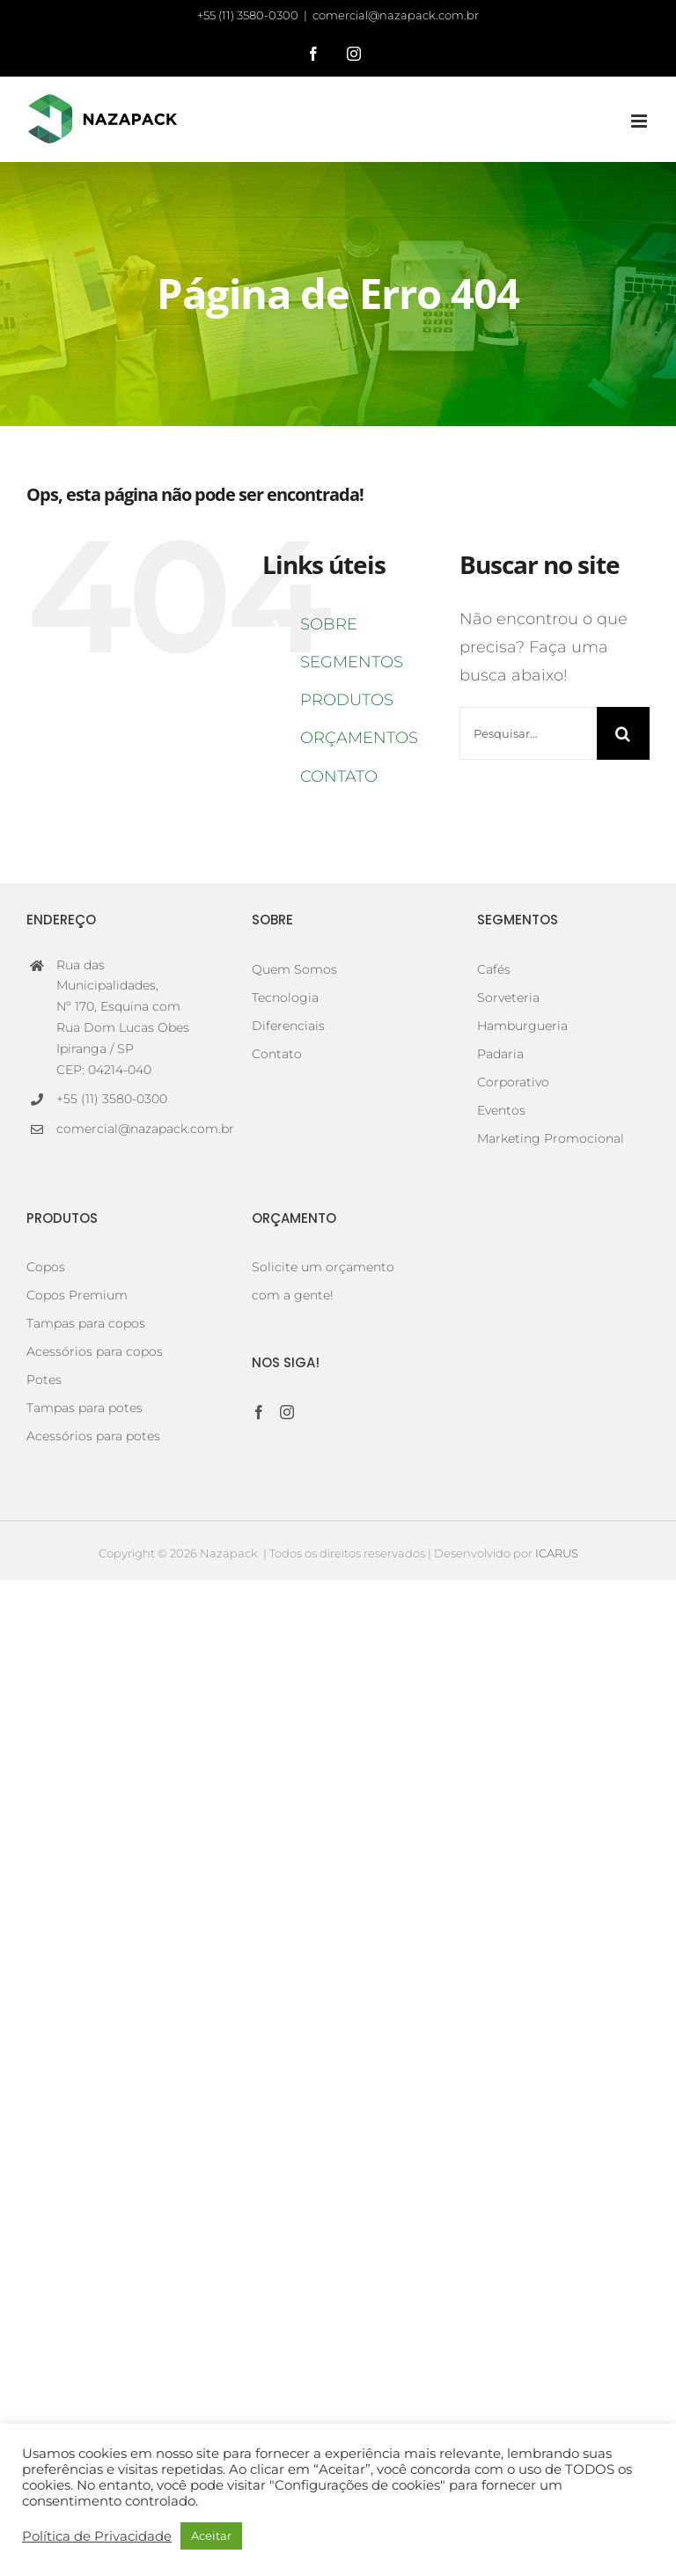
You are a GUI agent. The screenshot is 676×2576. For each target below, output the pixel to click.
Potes (44, 1379)
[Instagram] (287, 1412)
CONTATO (339, 776)
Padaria (500, 1054)
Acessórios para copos (94, 1351)
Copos (45, 1267)
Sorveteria (508, 997)
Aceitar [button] (211, 2535)
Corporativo (513, 1082)
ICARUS (556, 1553)
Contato (277, 1054)
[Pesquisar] (623, 733)
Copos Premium (77, 1295)
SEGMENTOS (351, 662)
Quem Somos (294, 969)
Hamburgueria (522, 1026)
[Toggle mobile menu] (640, 121)
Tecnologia (285, 997)
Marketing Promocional (550, 1138)
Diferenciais (288, 1026)
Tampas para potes (84, 1408)
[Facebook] (259, 1412)
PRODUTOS (346, 700)
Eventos (501, 1110)
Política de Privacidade (97, 2536)
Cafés (494, 969)
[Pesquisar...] (528, 733)
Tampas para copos (85, 1323)
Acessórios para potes (93, 1436)
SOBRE (328, 624)
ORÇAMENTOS (359, 737)
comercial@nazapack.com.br (395, 15)
